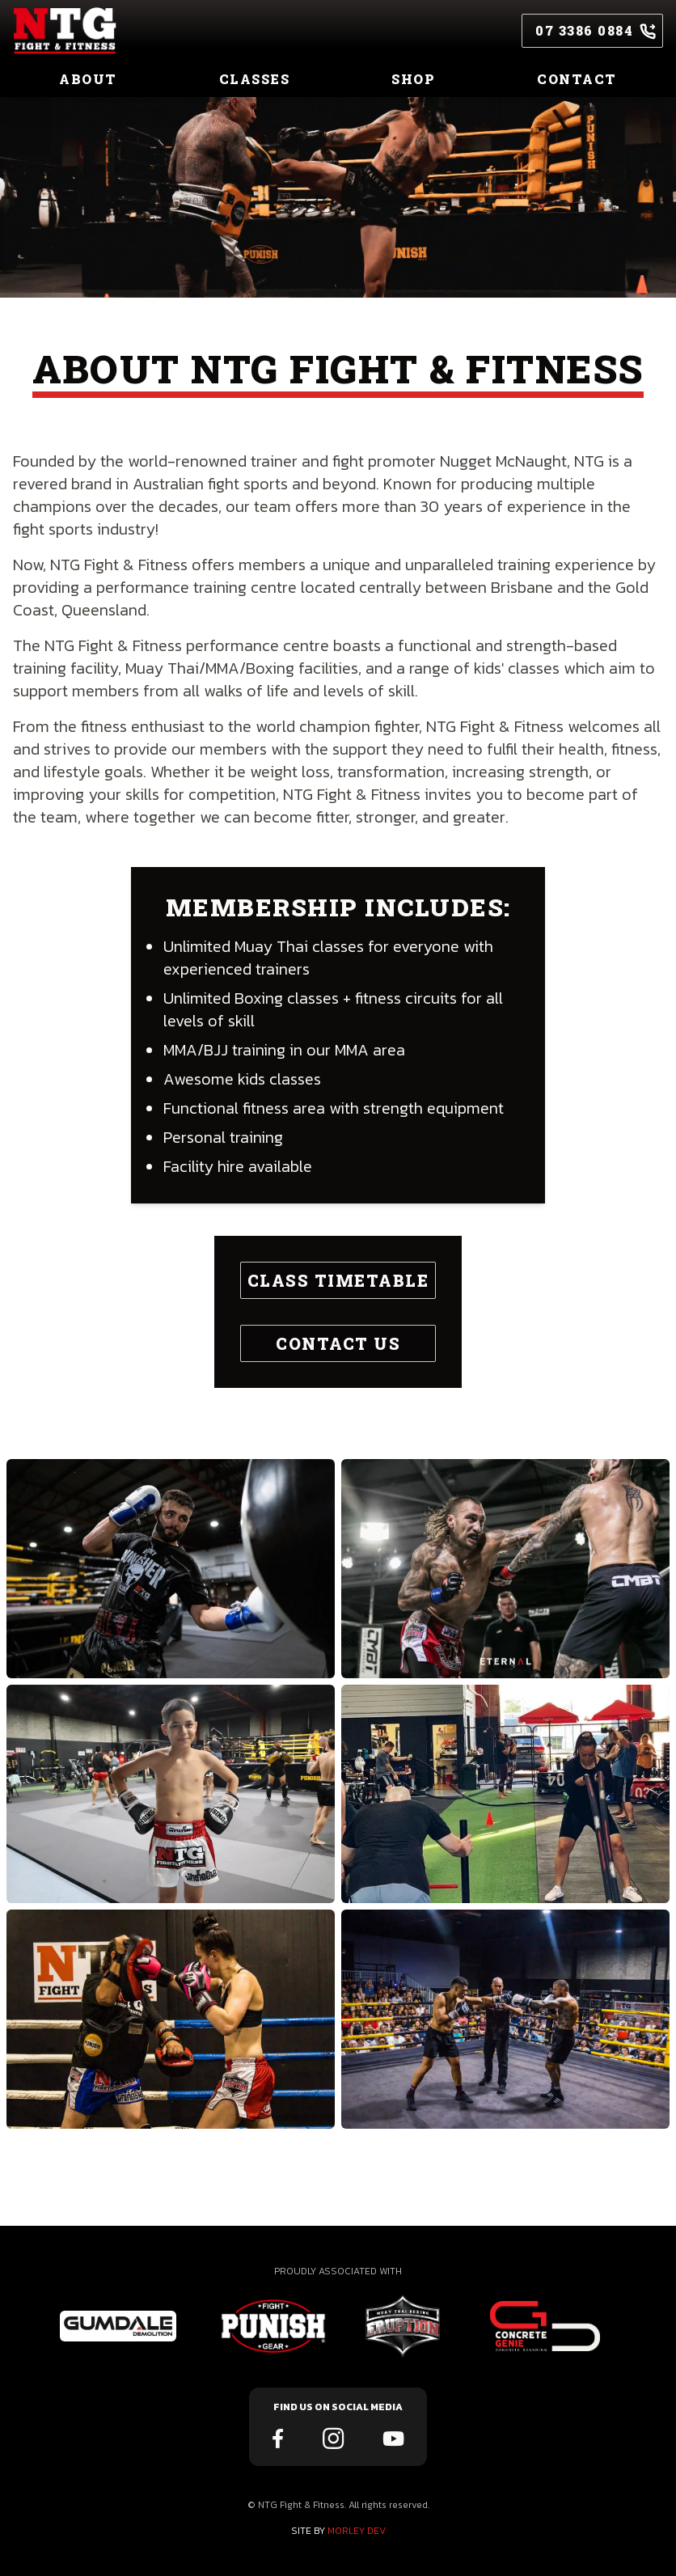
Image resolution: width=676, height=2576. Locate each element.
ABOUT (88, 78)
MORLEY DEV (356, 2530)
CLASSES (254, 78)
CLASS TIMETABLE (338, 1280)
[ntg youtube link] (393, 2440)
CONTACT (577, 78)
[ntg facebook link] (278, 2440)
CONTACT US (338, 1343)
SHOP (413, 78)
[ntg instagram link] (333, 2439)
